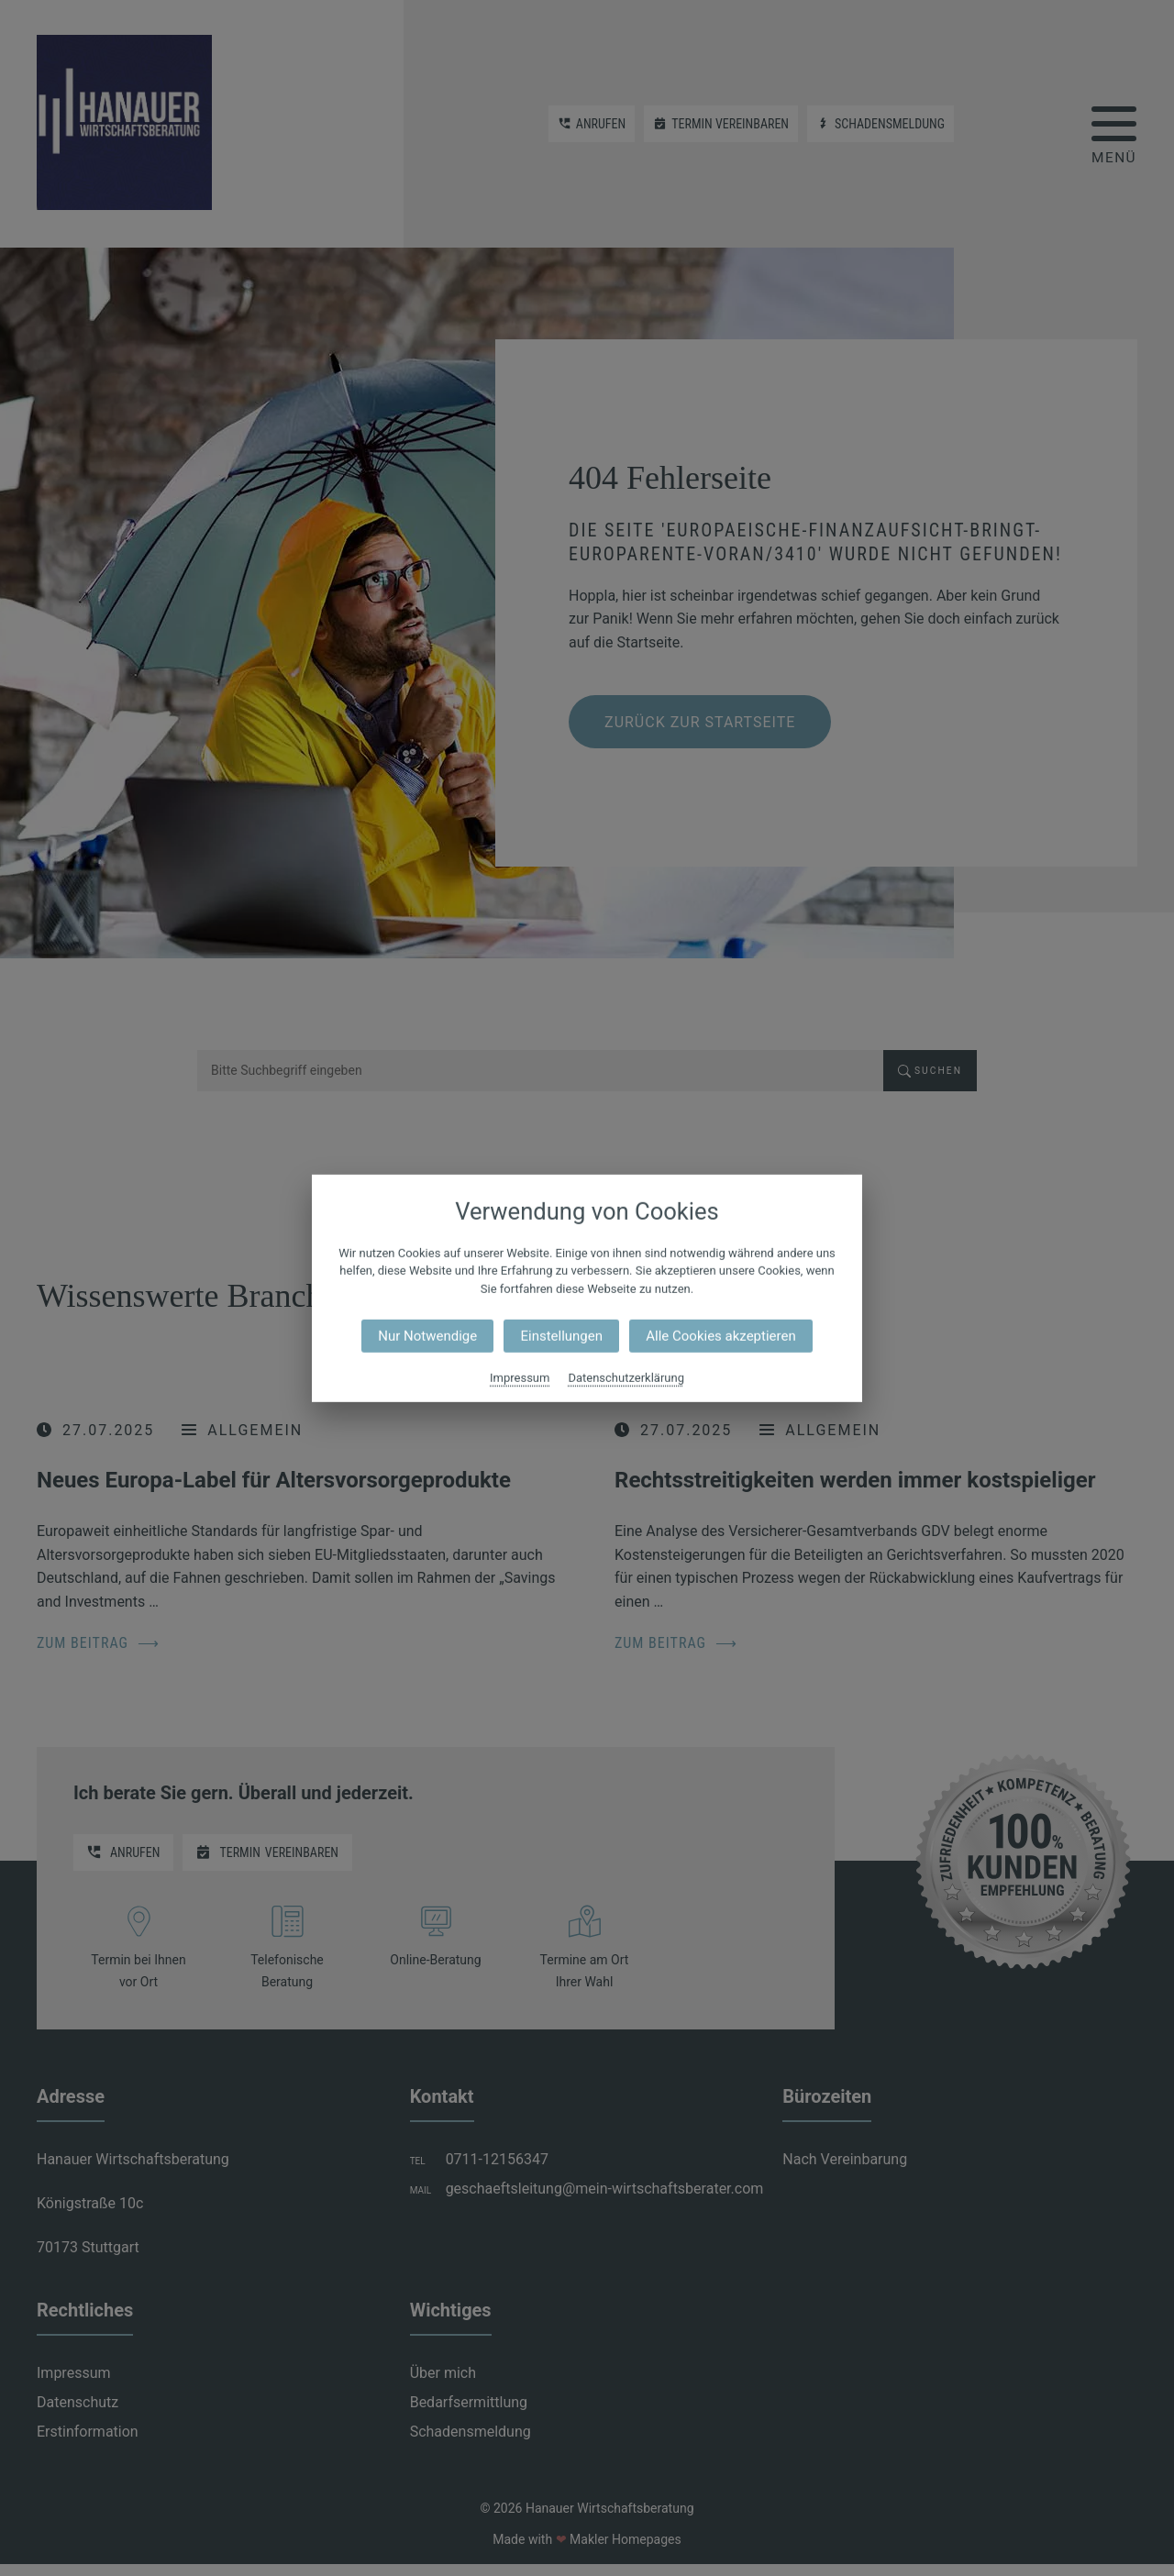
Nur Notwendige (427, 1336)
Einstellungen (561, 1336)
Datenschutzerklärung (626, 1378)
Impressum (519, 1378)
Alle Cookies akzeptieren (720, 1336)
